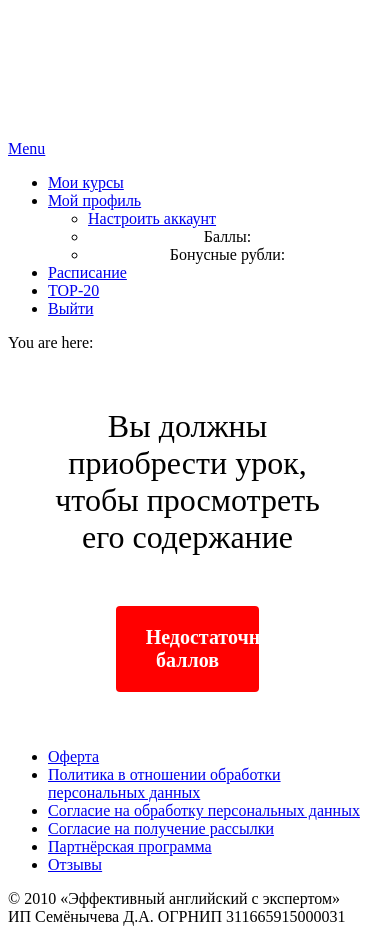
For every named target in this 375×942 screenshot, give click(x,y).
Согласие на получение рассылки (161, 828)
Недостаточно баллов (203, 648)
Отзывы (75, 864)
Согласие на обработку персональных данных (204, 810)
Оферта (73, 756)
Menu (26, 148)
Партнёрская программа (130, 846)
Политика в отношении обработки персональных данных (164, 783)
